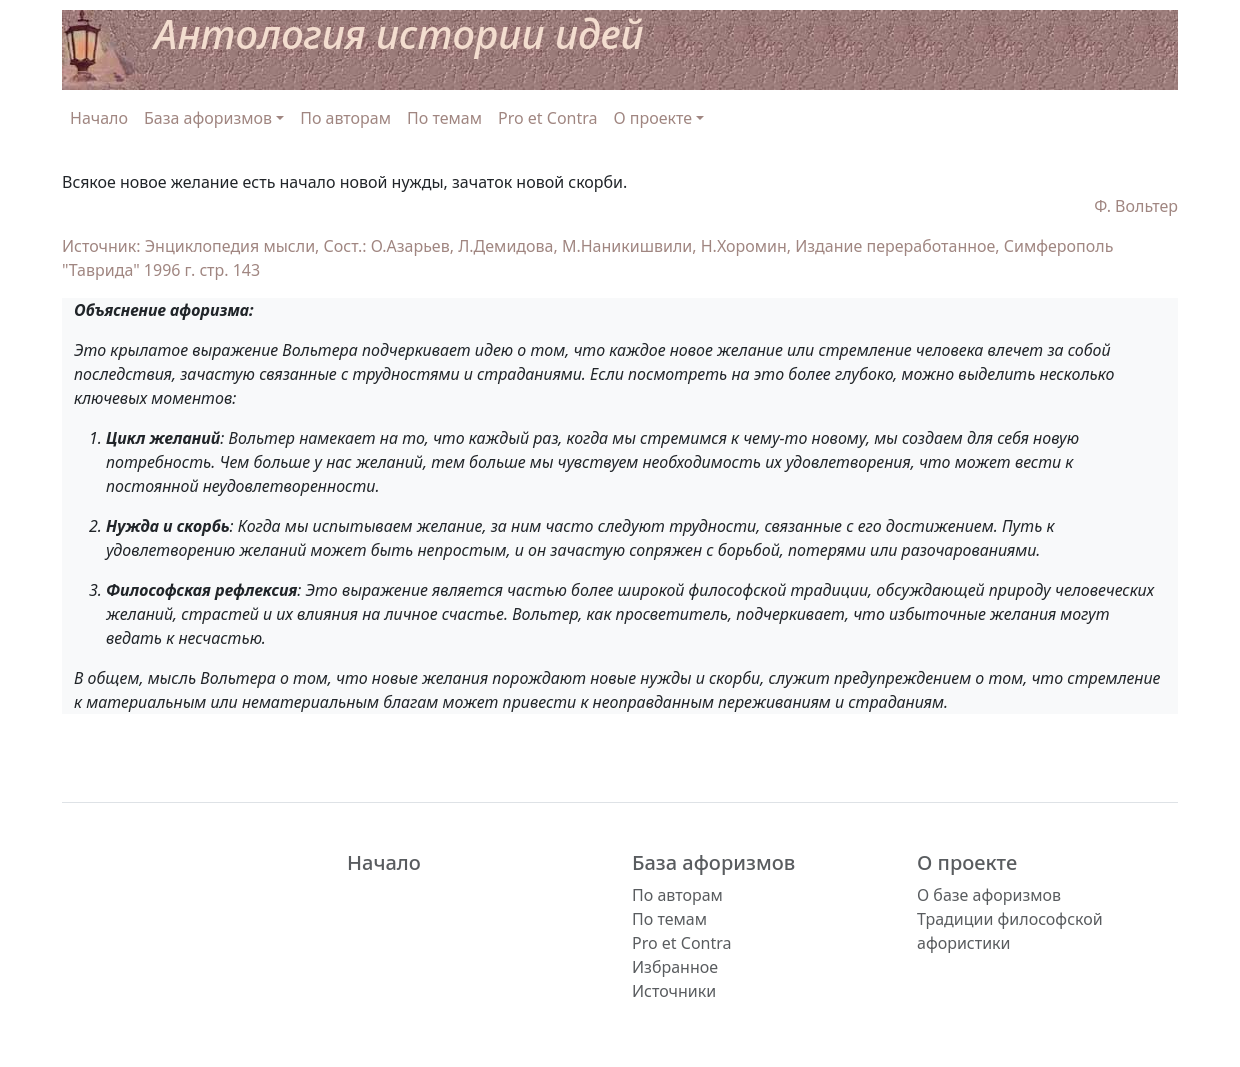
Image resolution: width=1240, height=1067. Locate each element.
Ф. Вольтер (1136, 206)
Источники (674, 991)
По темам (444, 118)
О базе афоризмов (989, 895)
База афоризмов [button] (208, 118)
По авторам (345, 118)
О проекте (967, 862)
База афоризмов (713, 862)
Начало (99, 118)
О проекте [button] (653, 118)
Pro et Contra (548, 118)
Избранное (675, 967)
